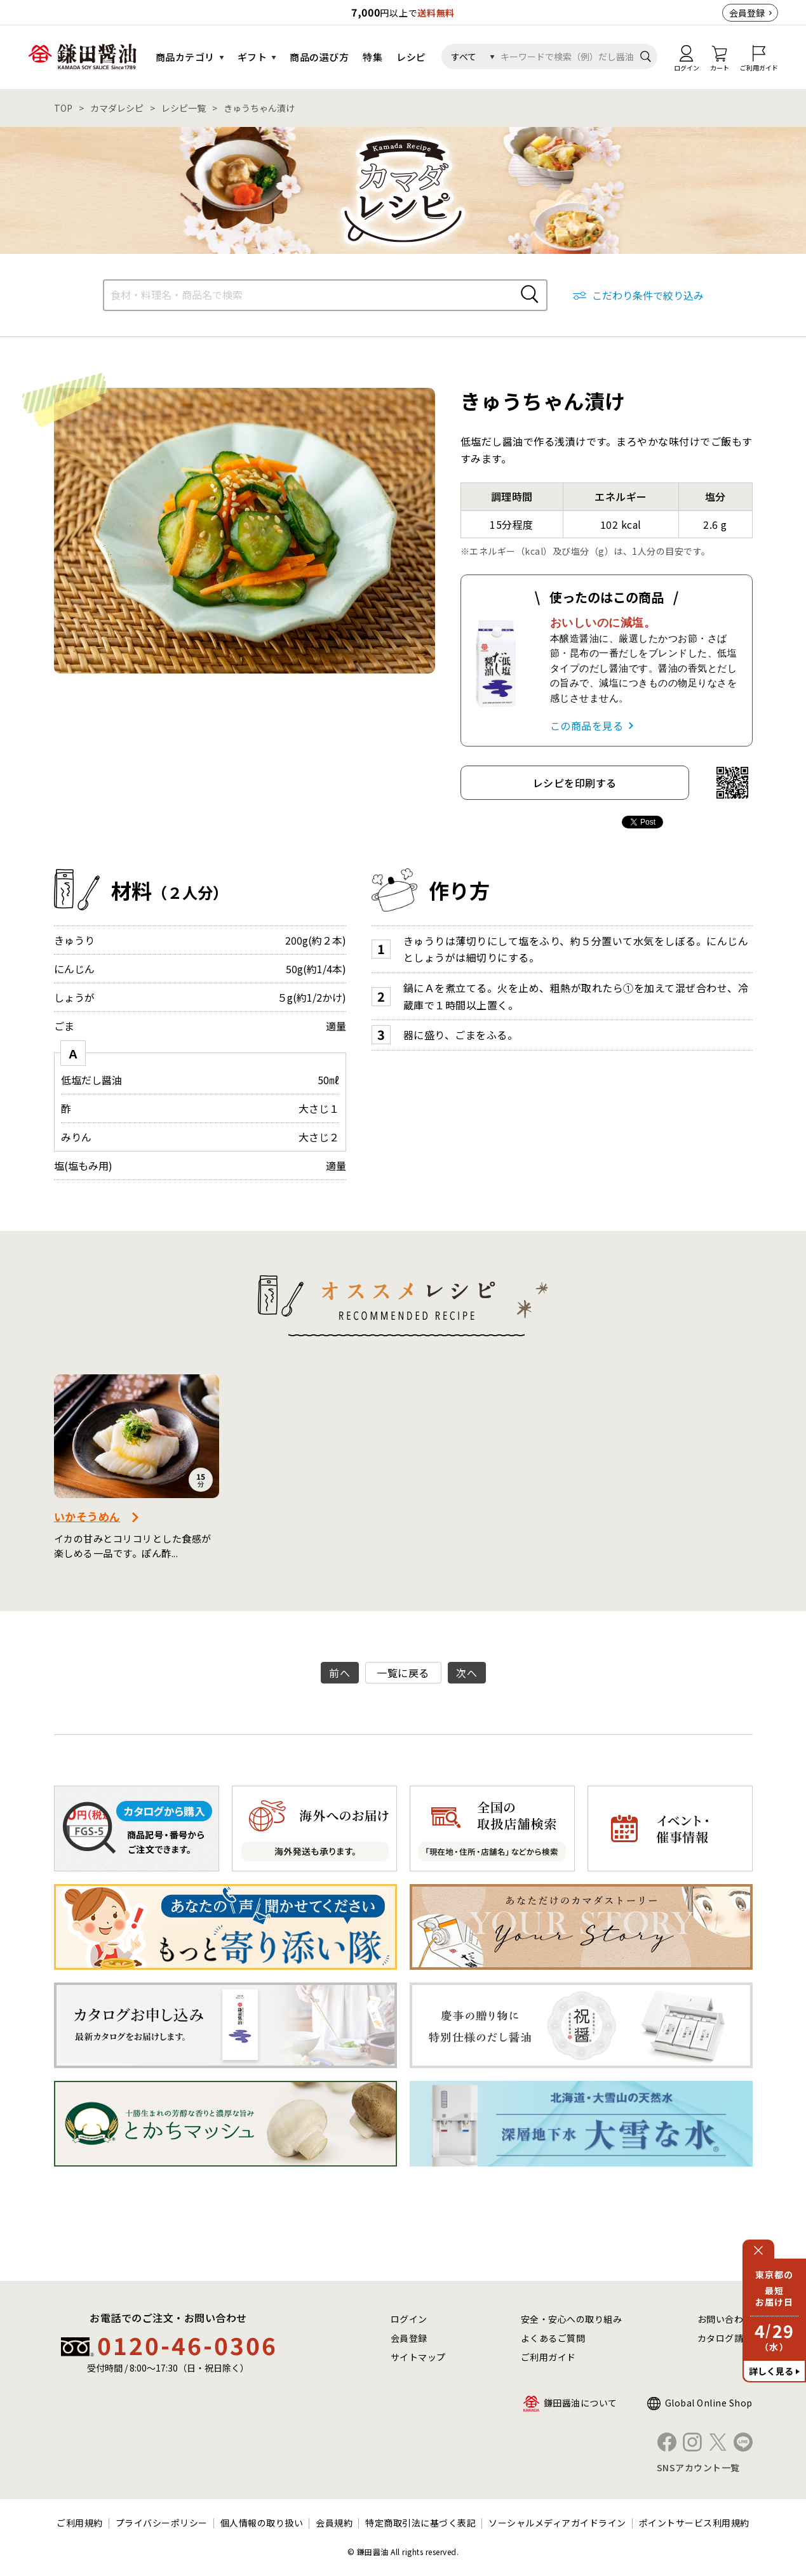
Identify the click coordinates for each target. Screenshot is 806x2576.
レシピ (411, 56)
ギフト (252, 56)
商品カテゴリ (185, 56)
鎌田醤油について (580, 2402)
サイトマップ (418, 2357)
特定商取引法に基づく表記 (420, 2522)
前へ (339, 1672)
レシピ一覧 (183, 108)
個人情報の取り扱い (262, 2522)
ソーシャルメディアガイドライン (557, 2522)
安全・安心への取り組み (571, 2319)
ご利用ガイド (548, 2357)
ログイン (409, 2319)
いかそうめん (87, 1516)
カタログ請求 (725, 2338)
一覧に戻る (403, 1672)
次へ (466, 1672)
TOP (63, 108)
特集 (372, 56)
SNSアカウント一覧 (698, 2467)
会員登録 (747, 12)
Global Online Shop (709, 2402)
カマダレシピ (117, 108)
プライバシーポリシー (162, 2522)
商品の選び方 (319, 56)
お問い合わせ (725, 2319)
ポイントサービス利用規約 (694, 2522)
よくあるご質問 (553, 2338)
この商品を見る (587, 725)
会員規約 (334, 2522)
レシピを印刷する (575, 782)
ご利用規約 (80, 2522)
